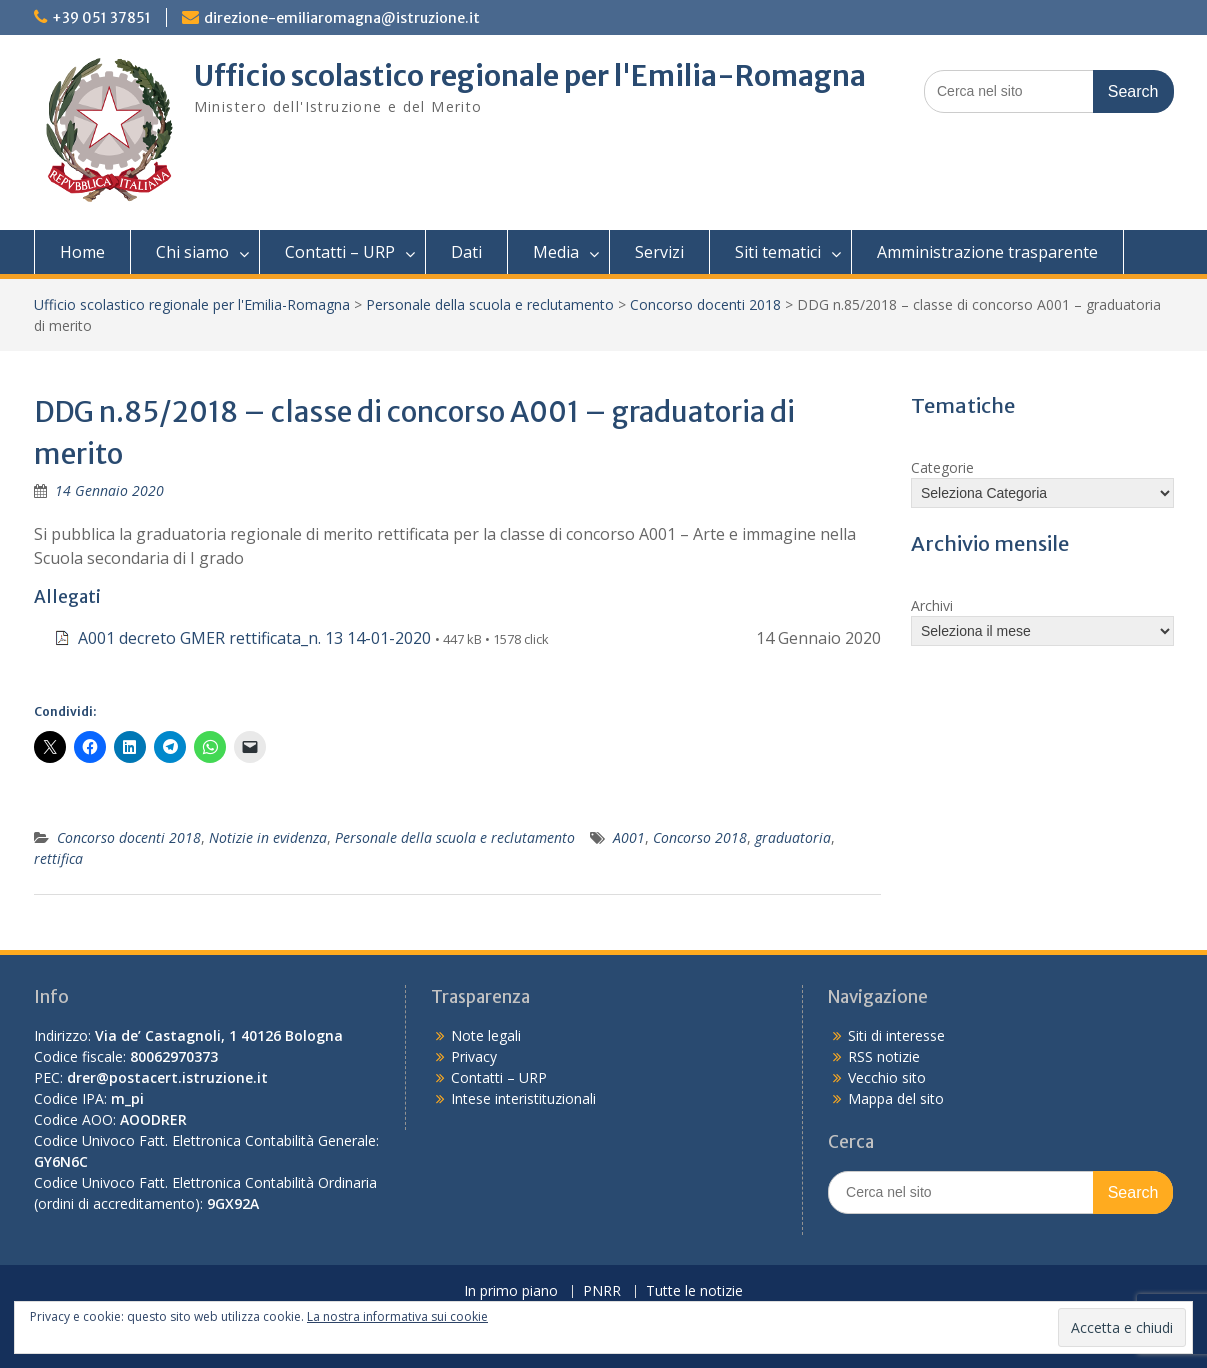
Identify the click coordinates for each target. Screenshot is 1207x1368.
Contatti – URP (340, 252)
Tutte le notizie (694, 1291)
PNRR (602, 1291)
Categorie (942, 467)
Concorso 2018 (700, 837)
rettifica (58, 858)
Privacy (474, 1056)
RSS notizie (884, 1056)
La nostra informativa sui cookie (397, 1316)
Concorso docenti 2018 (705, 304)
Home (82, 252)
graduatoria (793, 837)
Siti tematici (778, 252)
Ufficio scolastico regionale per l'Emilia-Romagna (530, 76)
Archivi (932, 605)
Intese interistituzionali (523, 1098)
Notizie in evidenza (268, 837)
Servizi (659, 252)
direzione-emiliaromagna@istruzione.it (342, 18)
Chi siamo (192, 252)
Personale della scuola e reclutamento (490, 304)
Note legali (486, 1035)
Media (556, 252)
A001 (629, 837)
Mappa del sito (896, 1098)
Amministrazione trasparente (987, 252)
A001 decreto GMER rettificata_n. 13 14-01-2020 (254, 638)
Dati (466, 252)
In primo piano (511, 1291)
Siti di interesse (896, 1035)
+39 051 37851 (101, 18)
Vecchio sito (887, 1077)
